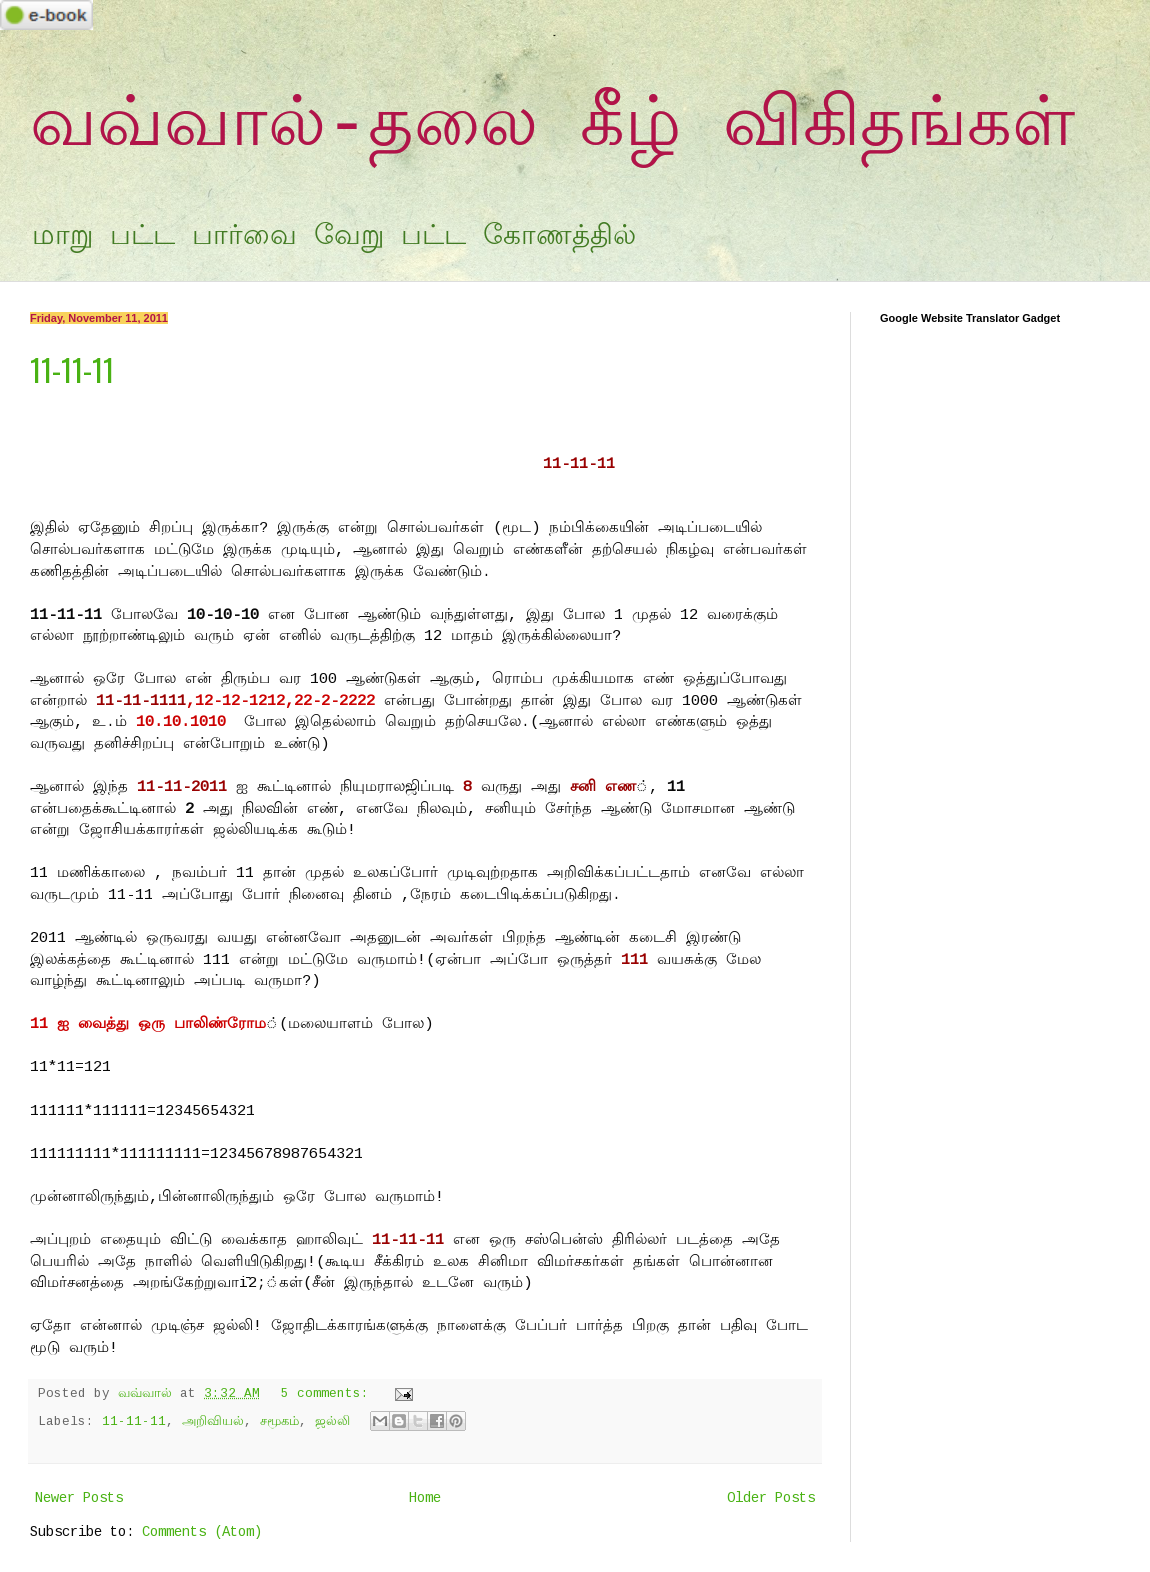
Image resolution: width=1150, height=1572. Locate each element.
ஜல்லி (332, 1422)
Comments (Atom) (202, 1532)
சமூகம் (279, 1422)
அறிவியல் (213, 1422)
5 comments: (329, 1394)
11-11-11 (72, 369)
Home (425, 1498)
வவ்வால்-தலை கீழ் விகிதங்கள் (552, 126)
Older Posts (771, 1498)
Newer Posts (79, 1498)
